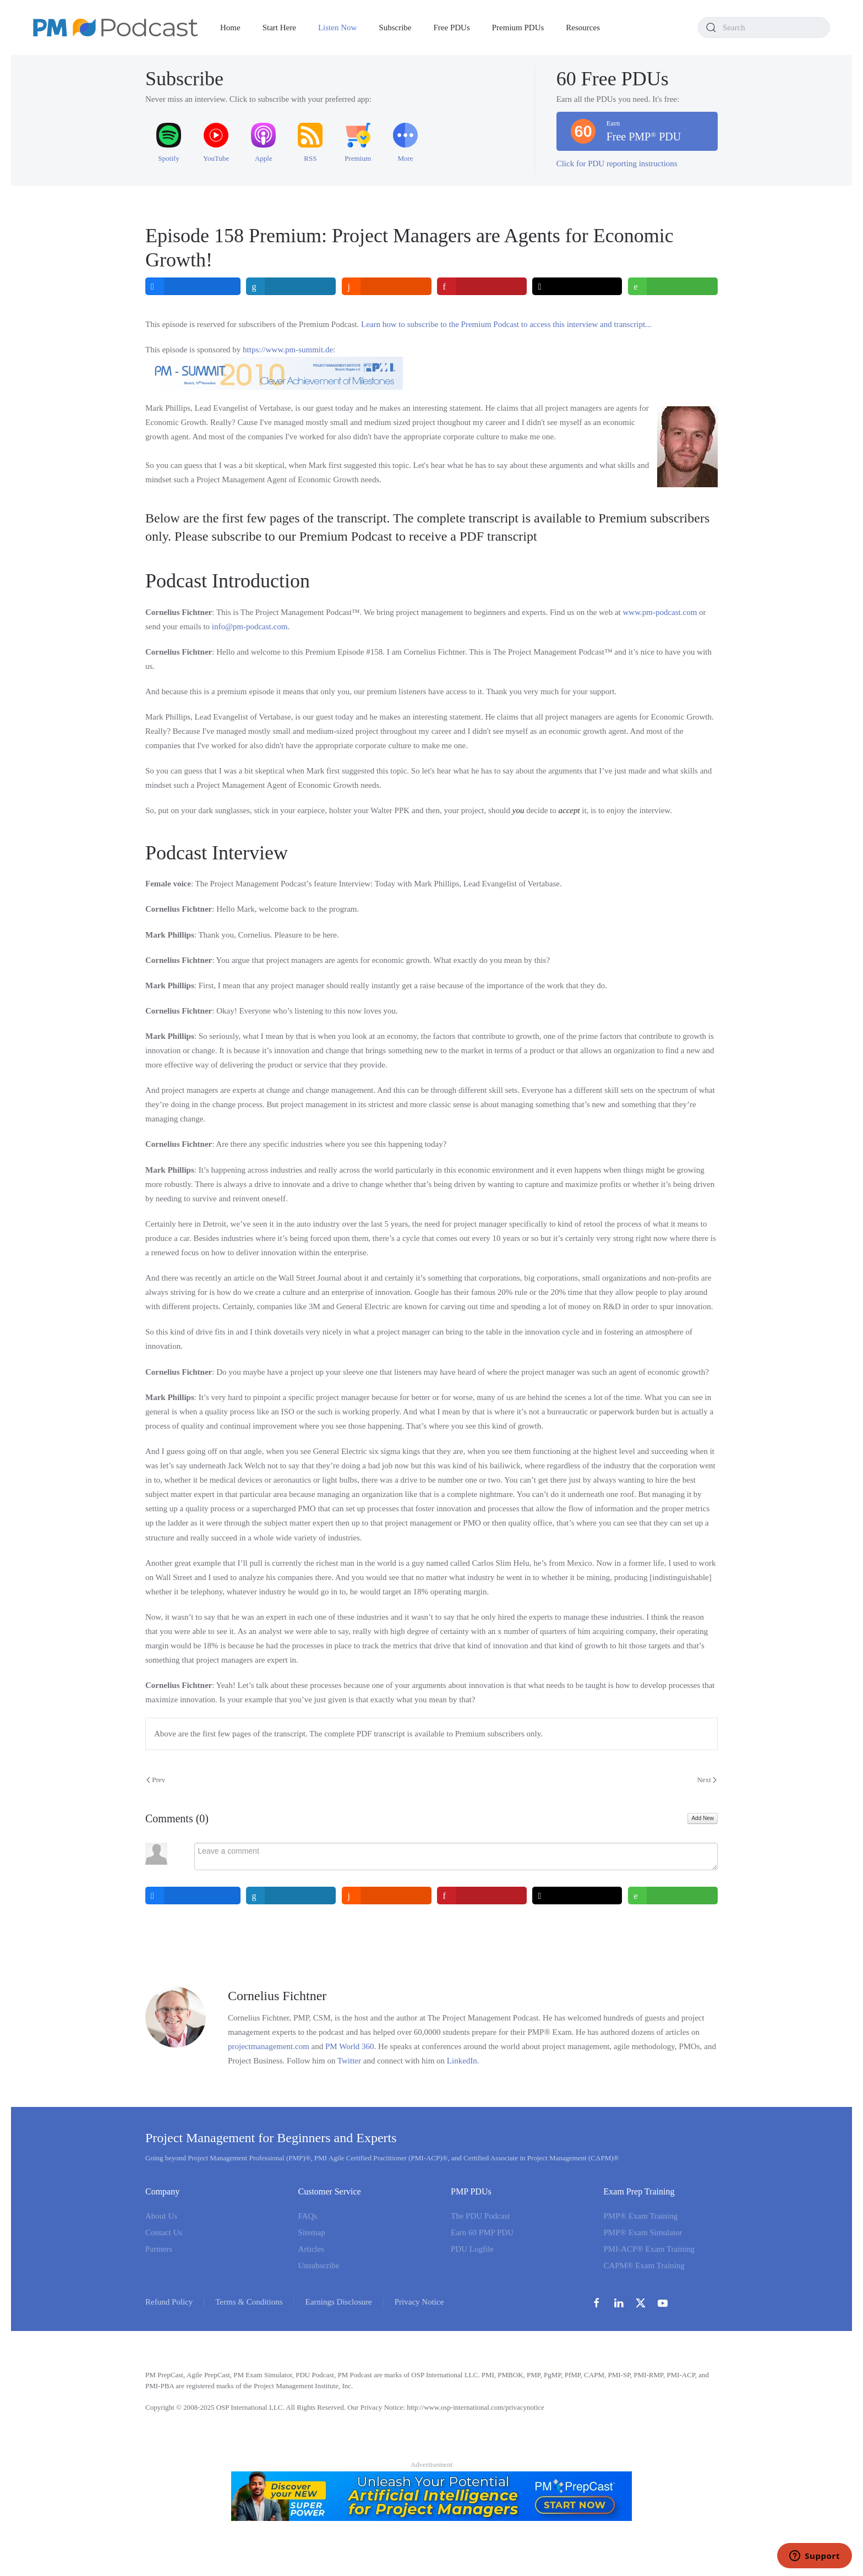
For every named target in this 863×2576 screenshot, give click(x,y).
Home (230, 27)
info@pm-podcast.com (250, 626)
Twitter (349, 2060)
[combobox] (764, 27)
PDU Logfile (472, 2249)
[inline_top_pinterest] (482, 286)
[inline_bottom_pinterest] (482, 1895)
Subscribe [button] (395, 27)
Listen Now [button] (337, 27)
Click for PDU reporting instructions (617, 163)
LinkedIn (462, 2060)
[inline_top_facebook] (193, 286)
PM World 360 (349, 2046)
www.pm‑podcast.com (660, 612)
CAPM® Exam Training (644, 2265)
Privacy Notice (419, 2301)
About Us (161, 2216)
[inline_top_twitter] (577, 286)
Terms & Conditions (248, 2301)
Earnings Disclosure (338, 2301)
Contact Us (163, 2232)
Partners (158, 2249)
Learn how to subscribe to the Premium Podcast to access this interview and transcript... (506, 324)
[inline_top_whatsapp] (673, 286)
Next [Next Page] (707, 1780)
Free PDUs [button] (452, 27)
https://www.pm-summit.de (288, 349)
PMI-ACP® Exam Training (649, 2249)
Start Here (279, 27)
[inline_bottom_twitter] (577, 1895)
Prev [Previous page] (155, 1780)
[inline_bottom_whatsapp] (673, 1895)
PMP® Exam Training (641, 2216)
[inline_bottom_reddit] (387, 1895)
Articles (311, 2249)
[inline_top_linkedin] (291, 286)
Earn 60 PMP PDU (482, 2232)
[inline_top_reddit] (387, 286)
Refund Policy (169, 2301)
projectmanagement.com (268, 2046)
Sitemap (311, 2232)
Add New (702, 1818)
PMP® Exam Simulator (643, 2232)
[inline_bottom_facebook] (193, 1895)
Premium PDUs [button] (518, 27)
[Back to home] (115, 27)
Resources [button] (583, 27)
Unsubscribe (319, 2265)
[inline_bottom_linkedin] (291, 1895)
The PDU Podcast (480, 2216)
